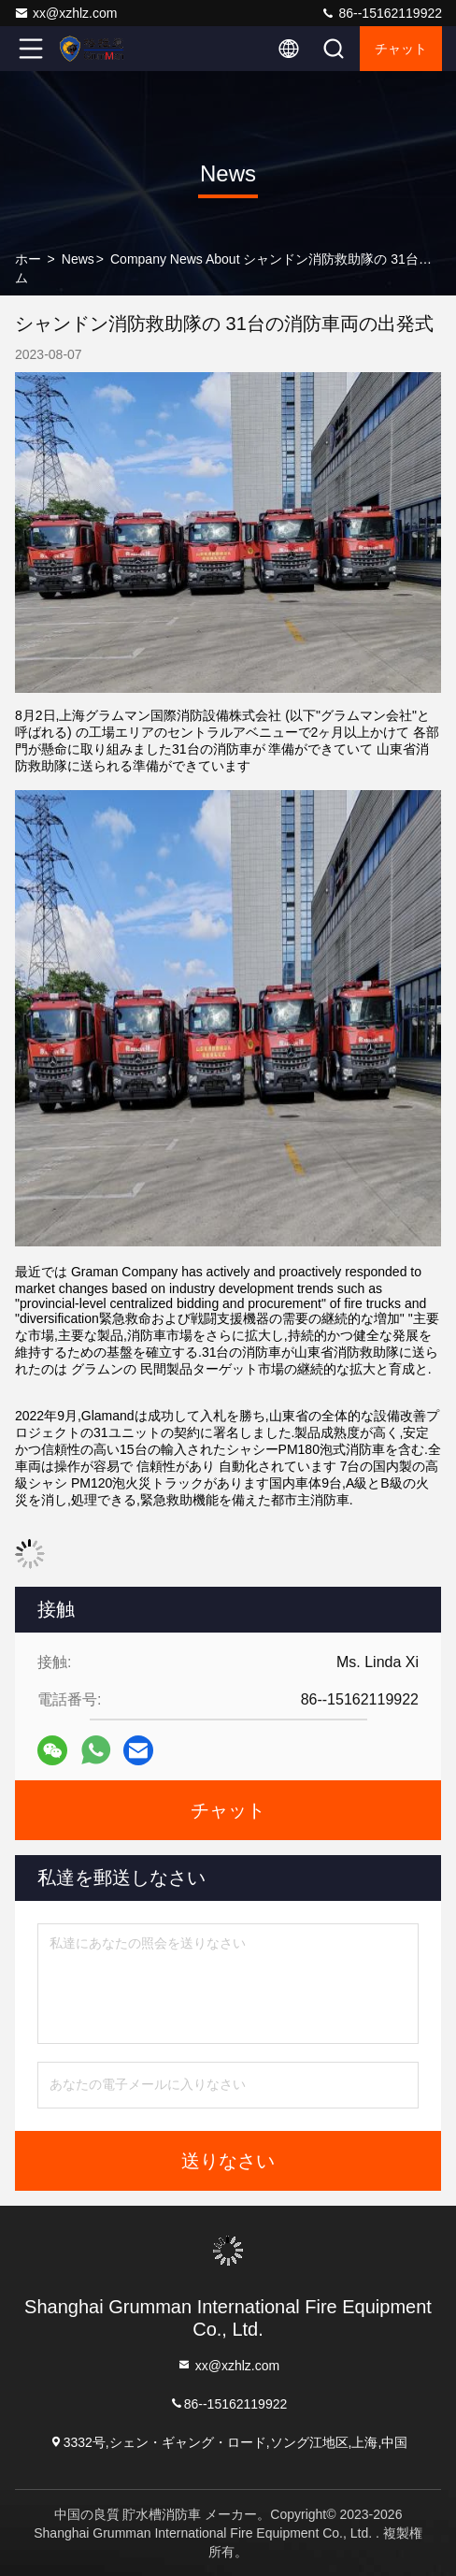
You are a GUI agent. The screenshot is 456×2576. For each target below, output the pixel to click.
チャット (401, 48)
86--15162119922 (381, 13)
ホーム (28, 268)
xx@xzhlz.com (65, 13)
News (78, 259)
